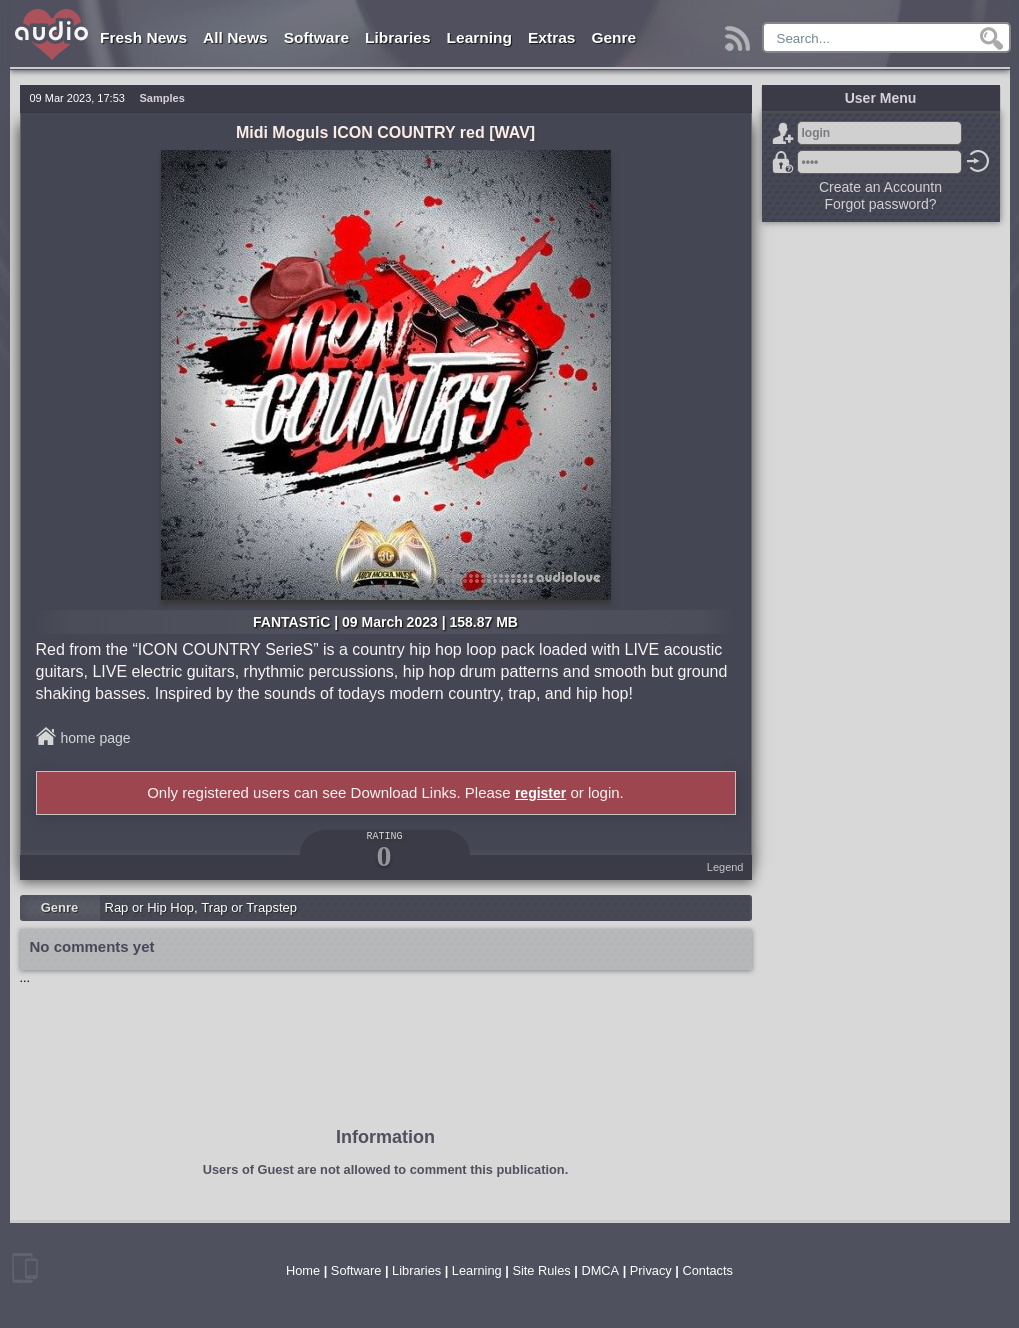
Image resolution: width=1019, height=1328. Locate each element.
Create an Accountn (880, 187)
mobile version (25, 1268)
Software (316, 37)
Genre (613, 37)
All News (235, 37)
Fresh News (143, 37)
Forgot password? (783, 162)
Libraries (397, 37)
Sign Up (783, 133)
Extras (551, 37)
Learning (479, 37)
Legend (725, 867)
